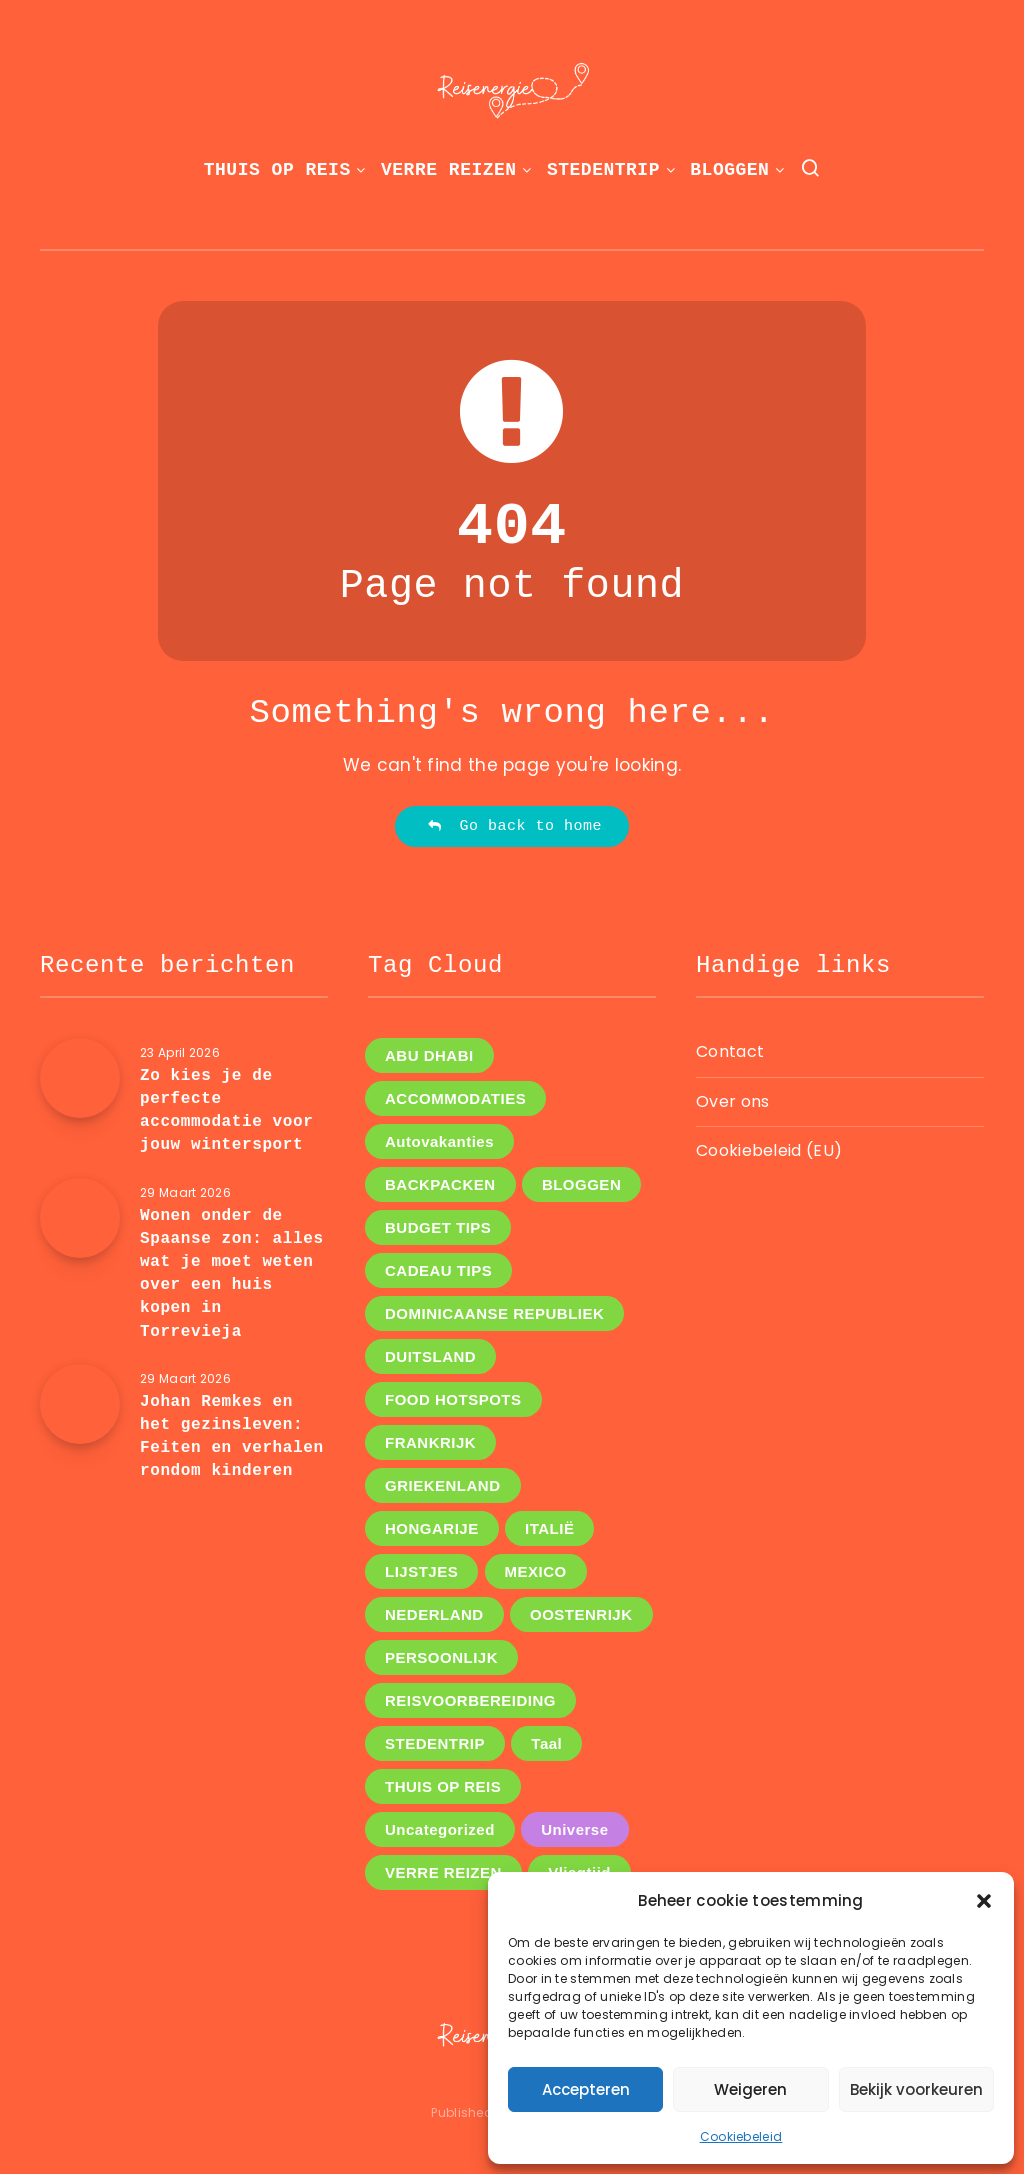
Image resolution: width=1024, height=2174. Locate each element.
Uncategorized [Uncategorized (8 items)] (440, 1829)
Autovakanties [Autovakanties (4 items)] (439, 1141)
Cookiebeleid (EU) (769, 1150)
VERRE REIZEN (449, 170)
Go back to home (514, 826)
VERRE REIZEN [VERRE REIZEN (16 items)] (443, 1872)
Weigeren (750, 2089)
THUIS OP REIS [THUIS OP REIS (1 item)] (443, 1786)
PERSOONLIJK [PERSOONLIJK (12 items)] (441, 1657)
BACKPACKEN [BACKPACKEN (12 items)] (440, 1184)
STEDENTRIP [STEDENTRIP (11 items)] (435, 1743)
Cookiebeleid (741, 2136)
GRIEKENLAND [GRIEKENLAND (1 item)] (443, 1485)
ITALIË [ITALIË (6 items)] (549, 1528)
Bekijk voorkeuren (916, 2089)
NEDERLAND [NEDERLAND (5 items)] (434, 1614)
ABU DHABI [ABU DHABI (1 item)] (429, 1055)
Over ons (732, 1101)
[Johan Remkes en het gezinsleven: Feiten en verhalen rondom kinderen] (80, 1404)
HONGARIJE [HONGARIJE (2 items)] (432, 1528)
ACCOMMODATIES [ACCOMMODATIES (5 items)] (455, 1098)
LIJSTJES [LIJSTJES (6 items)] (421, 1571)
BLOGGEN (729, 170)
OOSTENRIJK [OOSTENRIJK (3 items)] (581, 1614)
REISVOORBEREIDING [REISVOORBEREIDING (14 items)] (470, 1700)
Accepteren (586, 2089)
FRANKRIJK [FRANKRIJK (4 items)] (430, 1442)
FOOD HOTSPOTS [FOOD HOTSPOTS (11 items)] (453, 1399)
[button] (984, 1901)
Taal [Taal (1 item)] (546, 1743)
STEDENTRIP (603, 170)
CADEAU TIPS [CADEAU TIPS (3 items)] (438, 1270)
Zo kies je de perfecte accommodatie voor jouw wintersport (226, 1111)
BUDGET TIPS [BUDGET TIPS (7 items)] (438, 1227)
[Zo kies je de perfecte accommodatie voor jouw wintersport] (80, 1078)
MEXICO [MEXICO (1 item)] (536, 1571)
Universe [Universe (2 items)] (574, 1829)
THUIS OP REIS (277, 170)
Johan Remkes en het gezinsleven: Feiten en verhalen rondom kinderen (232, 1437)
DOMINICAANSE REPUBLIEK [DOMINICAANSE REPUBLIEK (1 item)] (494, 1313)
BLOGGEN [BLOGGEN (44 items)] (581, 1184)
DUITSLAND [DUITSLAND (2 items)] (430, 1356)
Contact (730, 1051)
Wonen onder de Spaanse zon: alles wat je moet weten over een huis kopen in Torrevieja (232, 1274)
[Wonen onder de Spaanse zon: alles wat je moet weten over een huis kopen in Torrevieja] (80, 1218)
